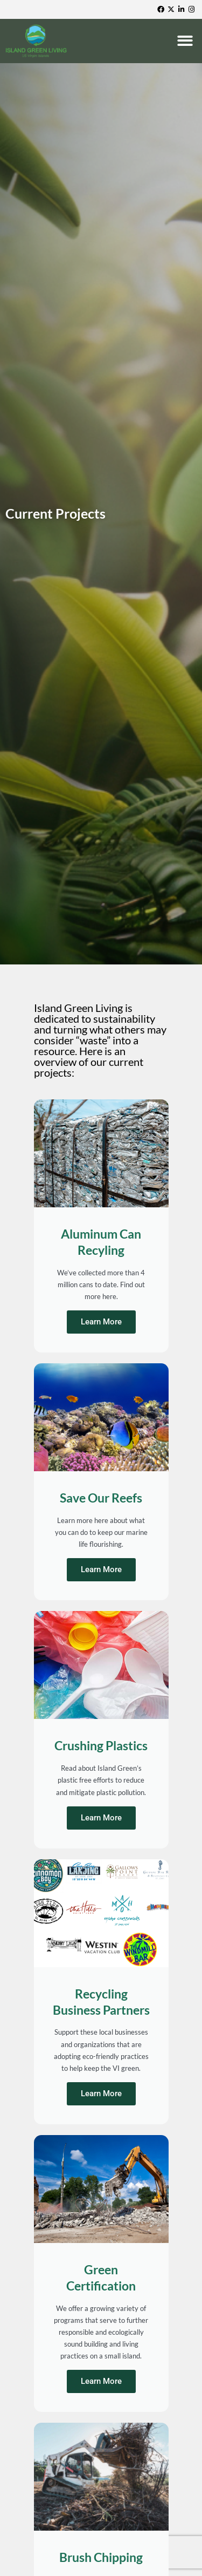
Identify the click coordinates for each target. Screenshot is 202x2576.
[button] (186, 41)
